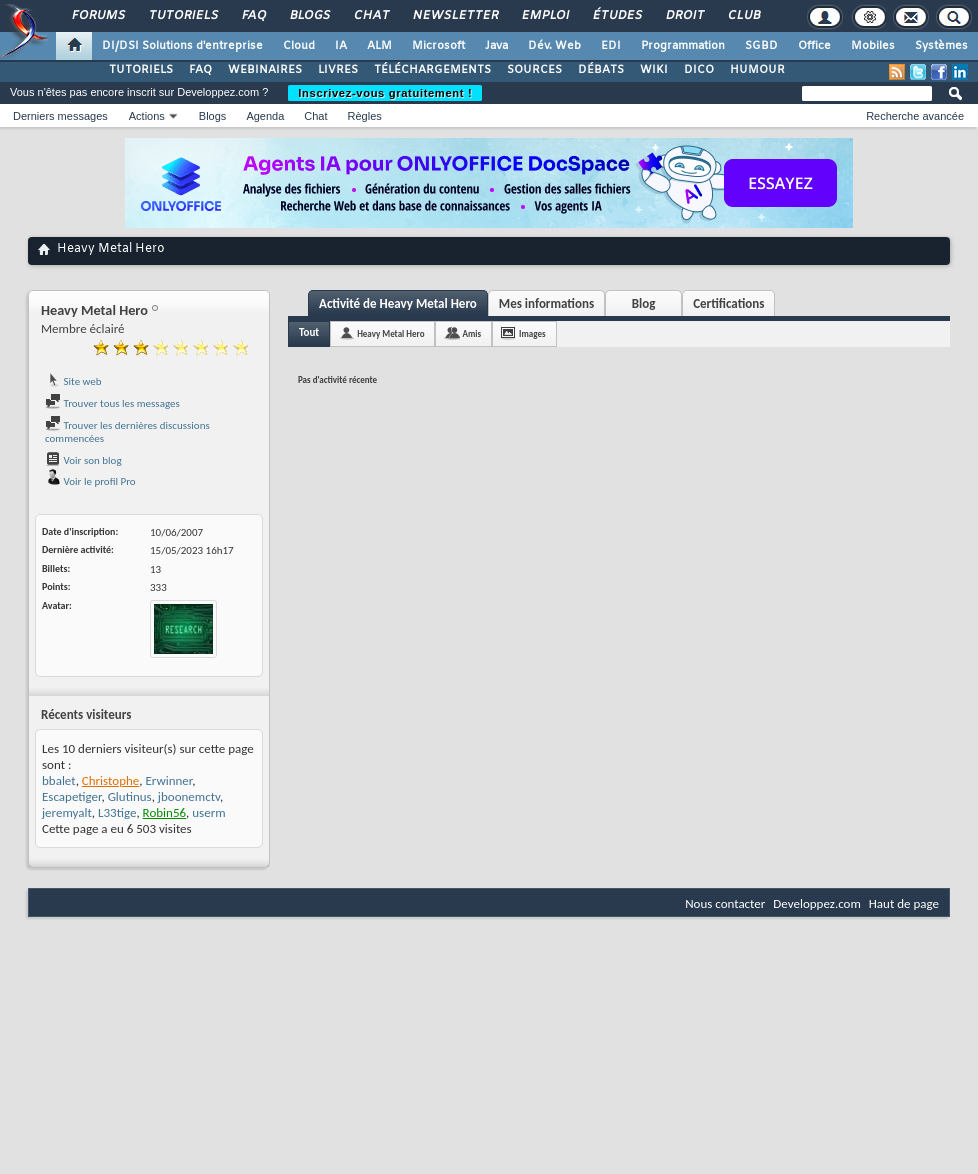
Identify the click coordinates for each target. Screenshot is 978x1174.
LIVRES (338, 70)
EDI (611, 46)
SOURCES (534, 70)
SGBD (761, 46)
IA (341, 46)
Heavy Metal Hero (390, 333)
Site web (73, 381)
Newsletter (454, 16)
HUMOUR (757, 70)
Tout (309, 332)
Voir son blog (83, 460)
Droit (684, 16)
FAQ (253, 16)
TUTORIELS (141, 70)
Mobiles (873, 46)
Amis (471, 333)
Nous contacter (725, 903)
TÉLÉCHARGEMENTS (432, 70)
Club (743, 16)
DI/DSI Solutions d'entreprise (182, 46)
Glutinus (130, 796)
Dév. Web (554, 46)
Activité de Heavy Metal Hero (398, 303)
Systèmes (941, 46)
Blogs (309, 16)
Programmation (683, 46)
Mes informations (546, 303)
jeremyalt (67, 812)
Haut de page (904, 903)
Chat (370, 16)
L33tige (117, 812)
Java (496, 46)
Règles (365, 116)
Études (616, 16)
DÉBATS (601, 70)
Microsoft (438, 46)
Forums (97, 16)
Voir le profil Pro (90, 481)
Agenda (265, 116)
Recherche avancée (915, 116)
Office (814, 46)
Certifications (728, 303)
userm (208, 812)
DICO (699, 70)
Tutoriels (182, 16)
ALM (379, 46)
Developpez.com (817, 903)
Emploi (544, 16)
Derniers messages (60, 116)
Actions (147, 116)
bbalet (59, 780)
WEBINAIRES (265, 70)
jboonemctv (189, 796)
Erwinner (168, 780)
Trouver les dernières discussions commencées (127, 432)
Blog (644, 303)
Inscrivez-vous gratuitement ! (385, 93)
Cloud (299, 46)
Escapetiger (71, 796)
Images (532, 333)
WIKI (654, 70)
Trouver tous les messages (112, 403)
